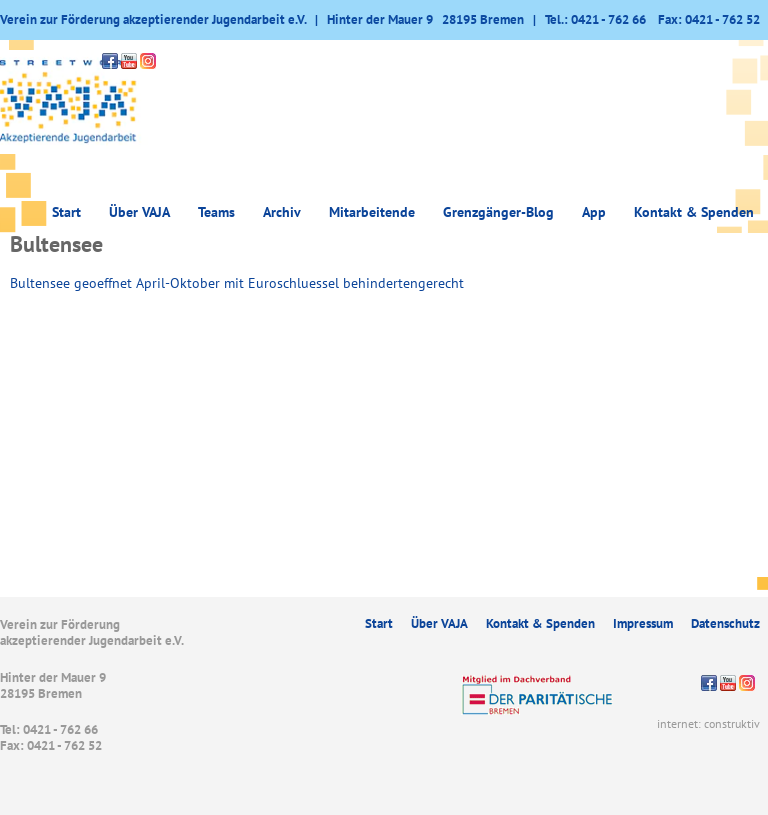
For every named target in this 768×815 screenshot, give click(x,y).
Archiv (282, 212)
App (594, 212)
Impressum (643, 623)
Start (66, 212)
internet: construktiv (708, 723)
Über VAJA (139, 212)
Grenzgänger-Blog (498, 212)
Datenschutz (725, 623)
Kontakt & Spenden (694, 212)
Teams (216, 212)
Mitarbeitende (372, 212)
